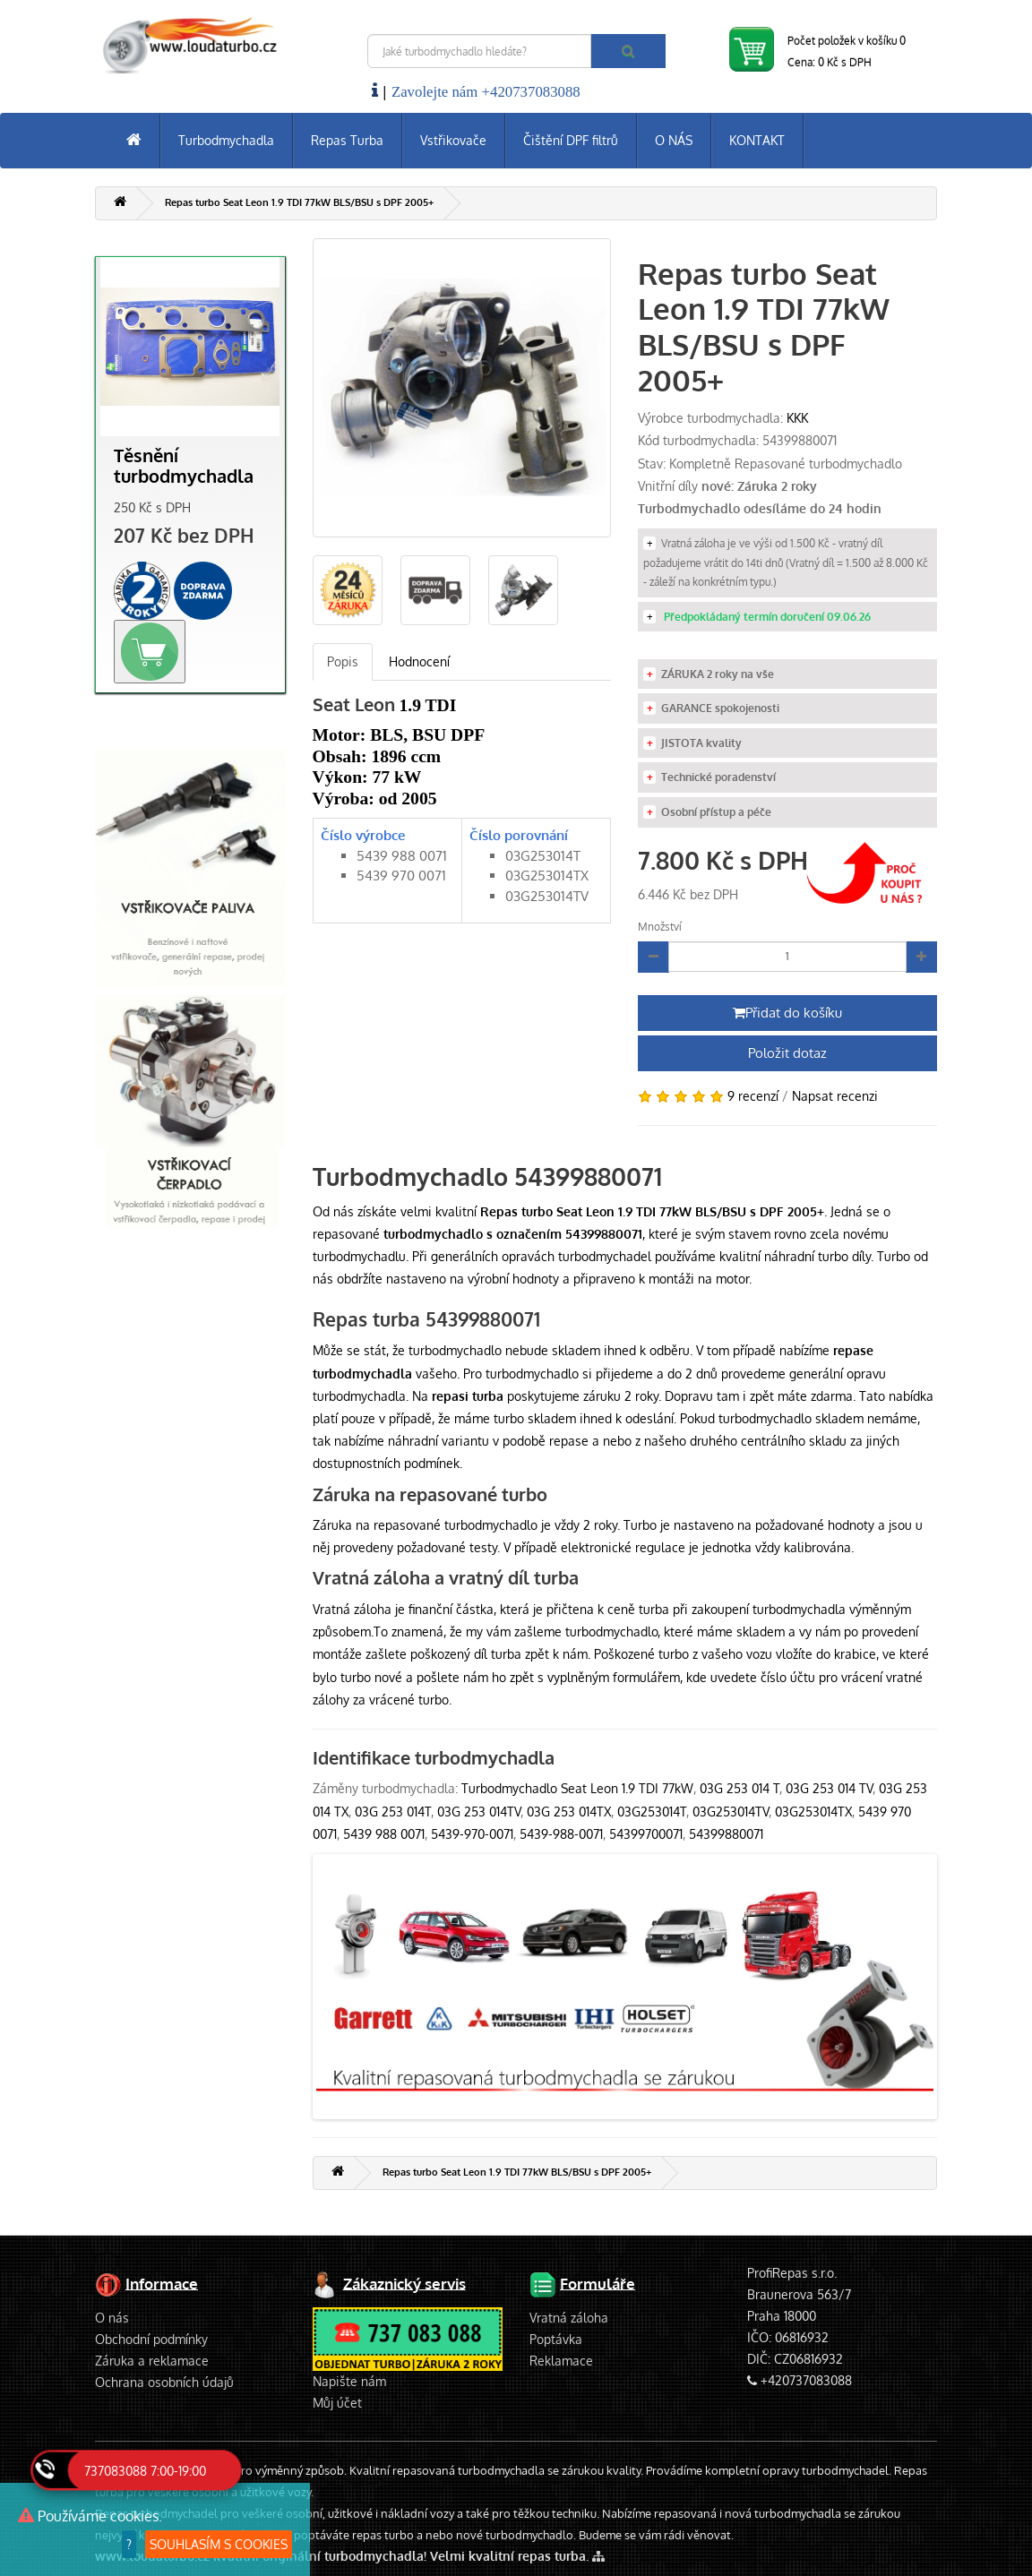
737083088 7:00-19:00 (145, 2470)
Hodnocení (419, 661)
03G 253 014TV (478, 1811)
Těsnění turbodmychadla (184, 466)
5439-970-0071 (472, 1834)
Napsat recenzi (835, 1095)
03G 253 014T (393, 1811)
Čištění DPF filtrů (570, 140)
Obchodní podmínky (151, 2339)
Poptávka (555, 2339)
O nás (112, 2317)
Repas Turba (347, 140)
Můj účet (337, 2402)
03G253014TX (813, 1811)
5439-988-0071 (561, 1834)
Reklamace (561, 2360)
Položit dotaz (787, 1052)
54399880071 (726, 1834)
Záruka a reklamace (152, 2360)
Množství (660, 926)
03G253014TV (730, 1811)
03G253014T (651, 1811)
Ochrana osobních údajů (164, 2382)
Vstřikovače (453, 140)
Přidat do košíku (787, 1012)
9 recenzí (752, 1095)
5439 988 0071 (384, 1834)
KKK (797, 417)
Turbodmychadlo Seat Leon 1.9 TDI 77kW (577, 1788)
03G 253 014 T (739, 1788)
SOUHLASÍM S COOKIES (219, 2544)
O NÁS (673, 140)
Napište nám (349, 2381)
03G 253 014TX (569, 1811)
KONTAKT (757, 140)
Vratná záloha (568, 2317)
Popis (342, 661)
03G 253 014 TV (829, 1788)
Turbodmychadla (226, 140)
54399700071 (646, 1834)
